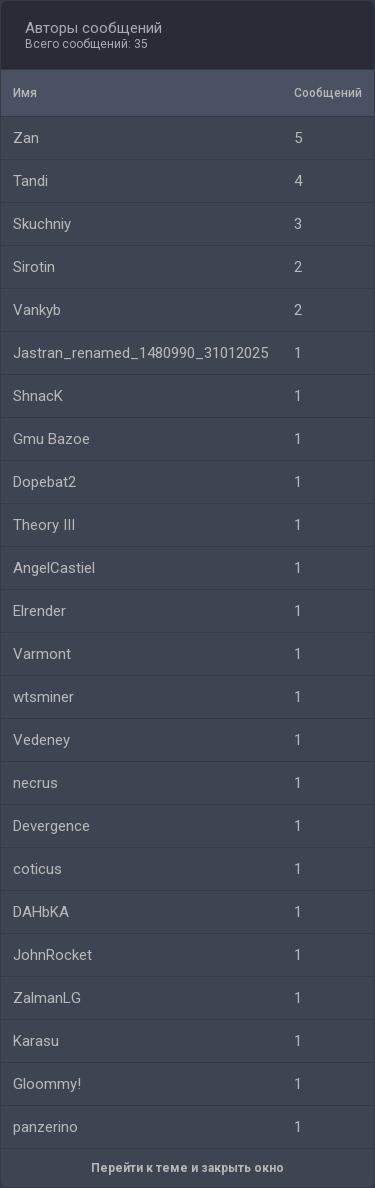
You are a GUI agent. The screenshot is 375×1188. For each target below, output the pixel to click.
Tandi (30, 181)
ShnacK (38, 396)
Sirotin (34, 267)
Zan (26, 138)
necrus (35, 783)
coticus (37, 869)
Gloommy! (47, 1084)
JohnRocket (52, 955)
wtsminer (43, 697)
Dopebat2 (44, 482)
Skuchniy (42, 224)
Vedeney (41, 740)
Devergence (51, 826)
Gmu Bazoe (51, 439)
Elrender (39, 611)
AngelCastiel (54, 568)
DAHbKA (41, 912)
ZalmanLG (47, 998)
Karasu (36, 1041)
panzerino (45, 1127)
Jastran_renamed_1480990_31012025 (140, 353)
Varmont (42, 654)
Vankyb (37, 310)
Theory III (44, 525)
